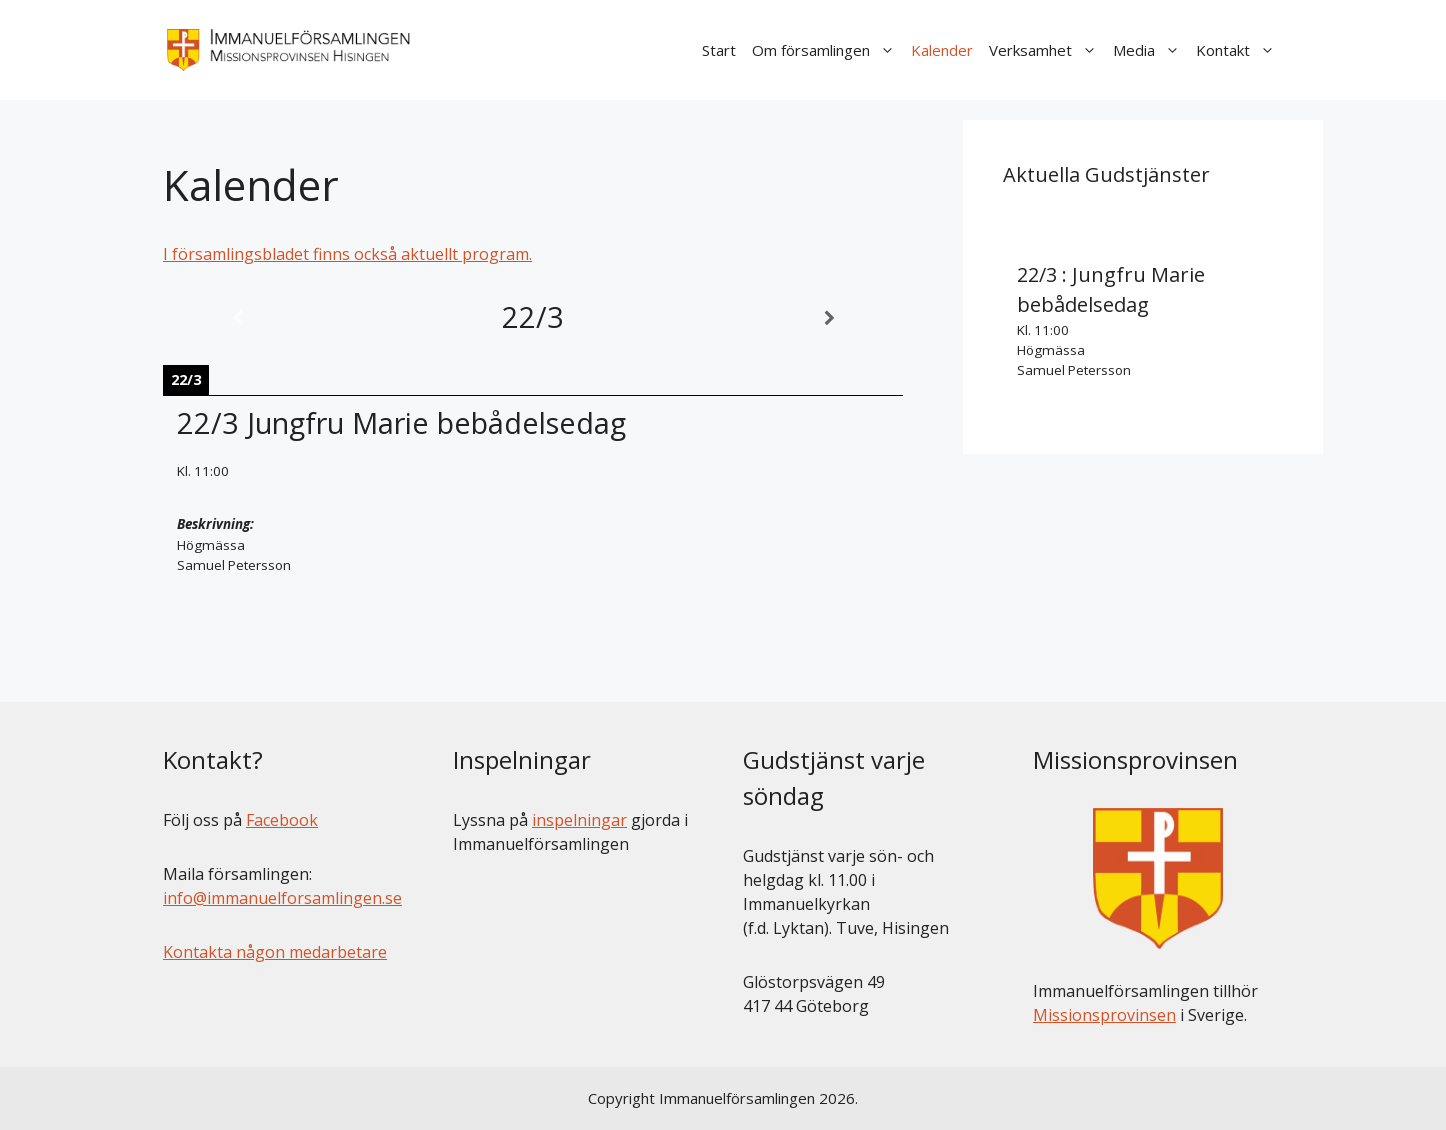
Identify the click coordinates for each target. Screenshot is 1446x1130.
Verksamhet (1047, 50)
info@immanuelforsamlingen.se (282, 898)
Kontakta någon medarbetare (275, 952)
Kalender (942, 50)
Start (719, 50)
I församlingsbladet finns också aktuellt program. (347, 254)
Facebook (282, 820)
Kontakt (1239, 50)
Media (1150, 50)
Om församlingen (827, 50)
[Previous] (237, 318)
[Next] (829, 318)
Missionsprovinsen (1104, 1015)
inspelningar (579, 820)
